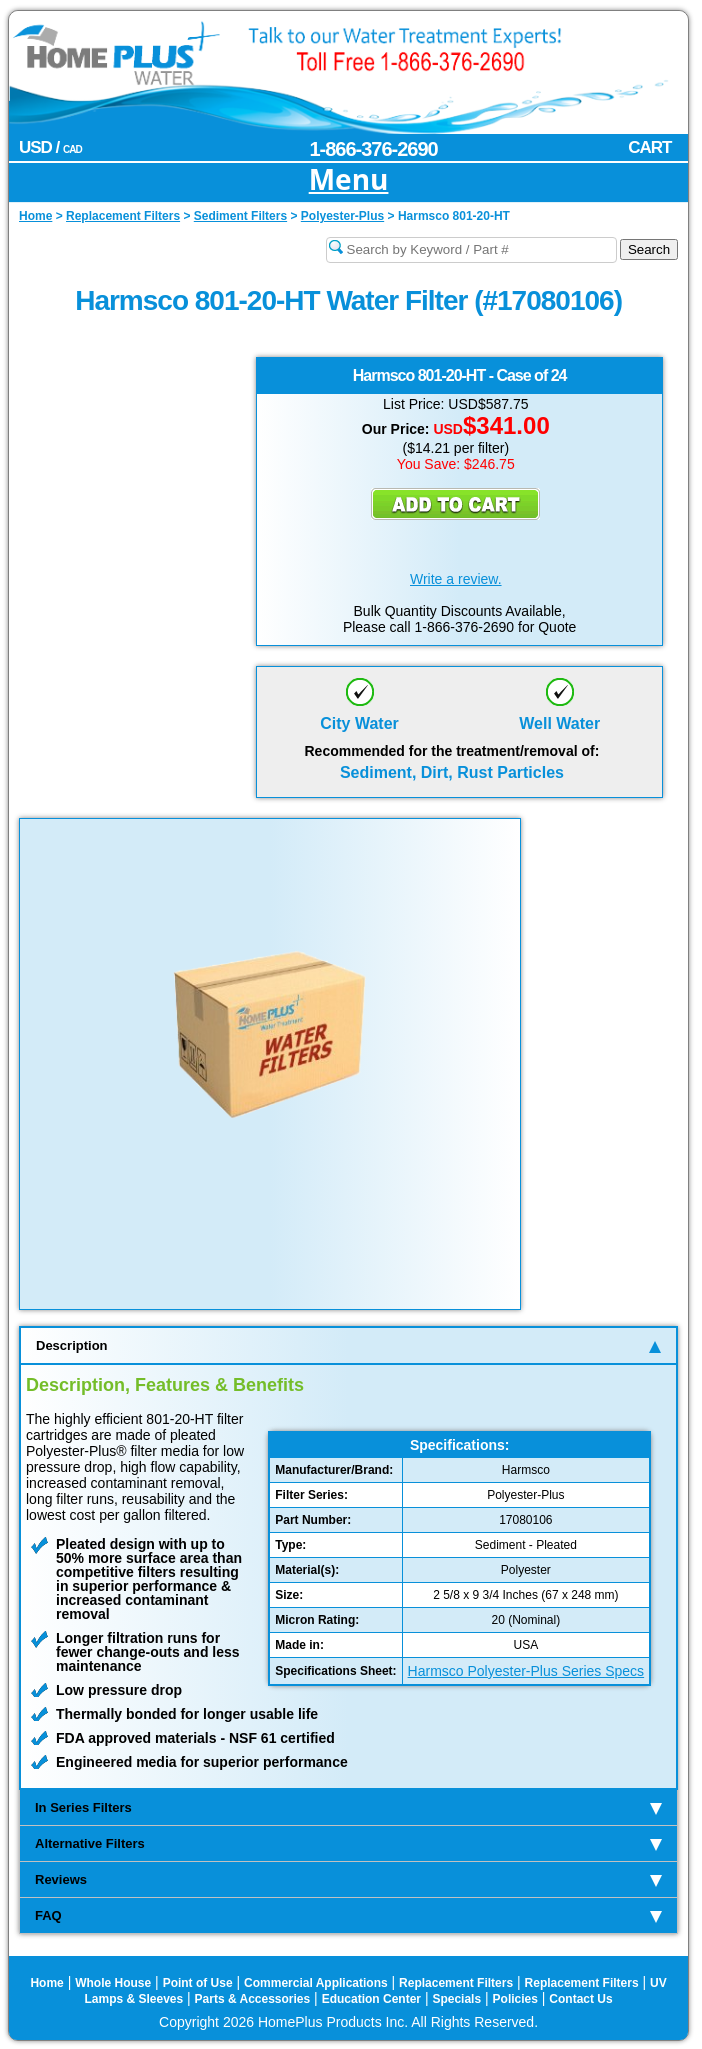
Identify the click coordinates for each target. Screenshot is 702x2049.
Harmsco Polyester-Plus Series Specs (526, 1671)
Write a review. (456, 579)
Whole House (113, 1983)
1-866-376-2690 (373, 149)
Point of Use (198, 1983)
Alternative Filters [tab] (348, 1843)
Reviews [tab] (348, 1879)
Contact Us (580, 1999)
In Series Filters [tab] (348, 1807)
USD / (50, 147)
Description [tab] (348, 1345)
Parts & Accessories (253, 1999)
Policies (515, 1999)
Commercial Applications (316, 1983)
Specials (456, 1999)
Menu (349, 180)
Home (46, 1983)
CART (649, 147)
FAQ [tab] (348, 1915)
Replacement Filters (456, 1983)
